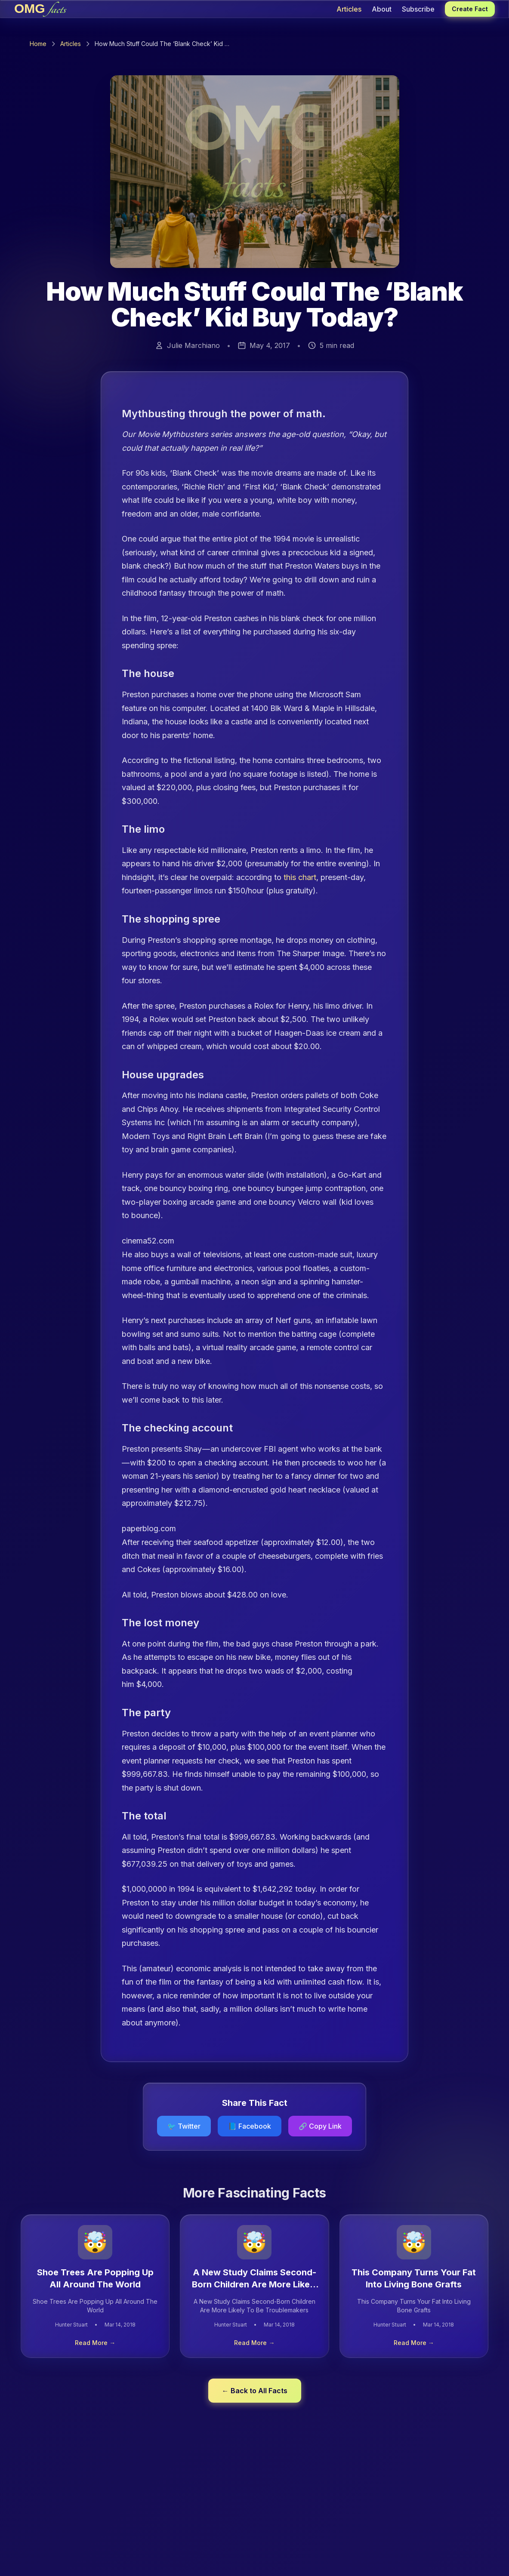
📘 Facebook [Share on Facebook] (249, 2126)
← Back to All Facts (254, 2390)
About (382, 9)
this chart (300, 877)
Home (38, 43)
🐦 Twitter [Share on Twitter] (184, 2126)
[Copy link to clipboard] (320, 2126)
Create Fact (470, 8)
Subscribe (418, 9)
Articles (348, 9)
